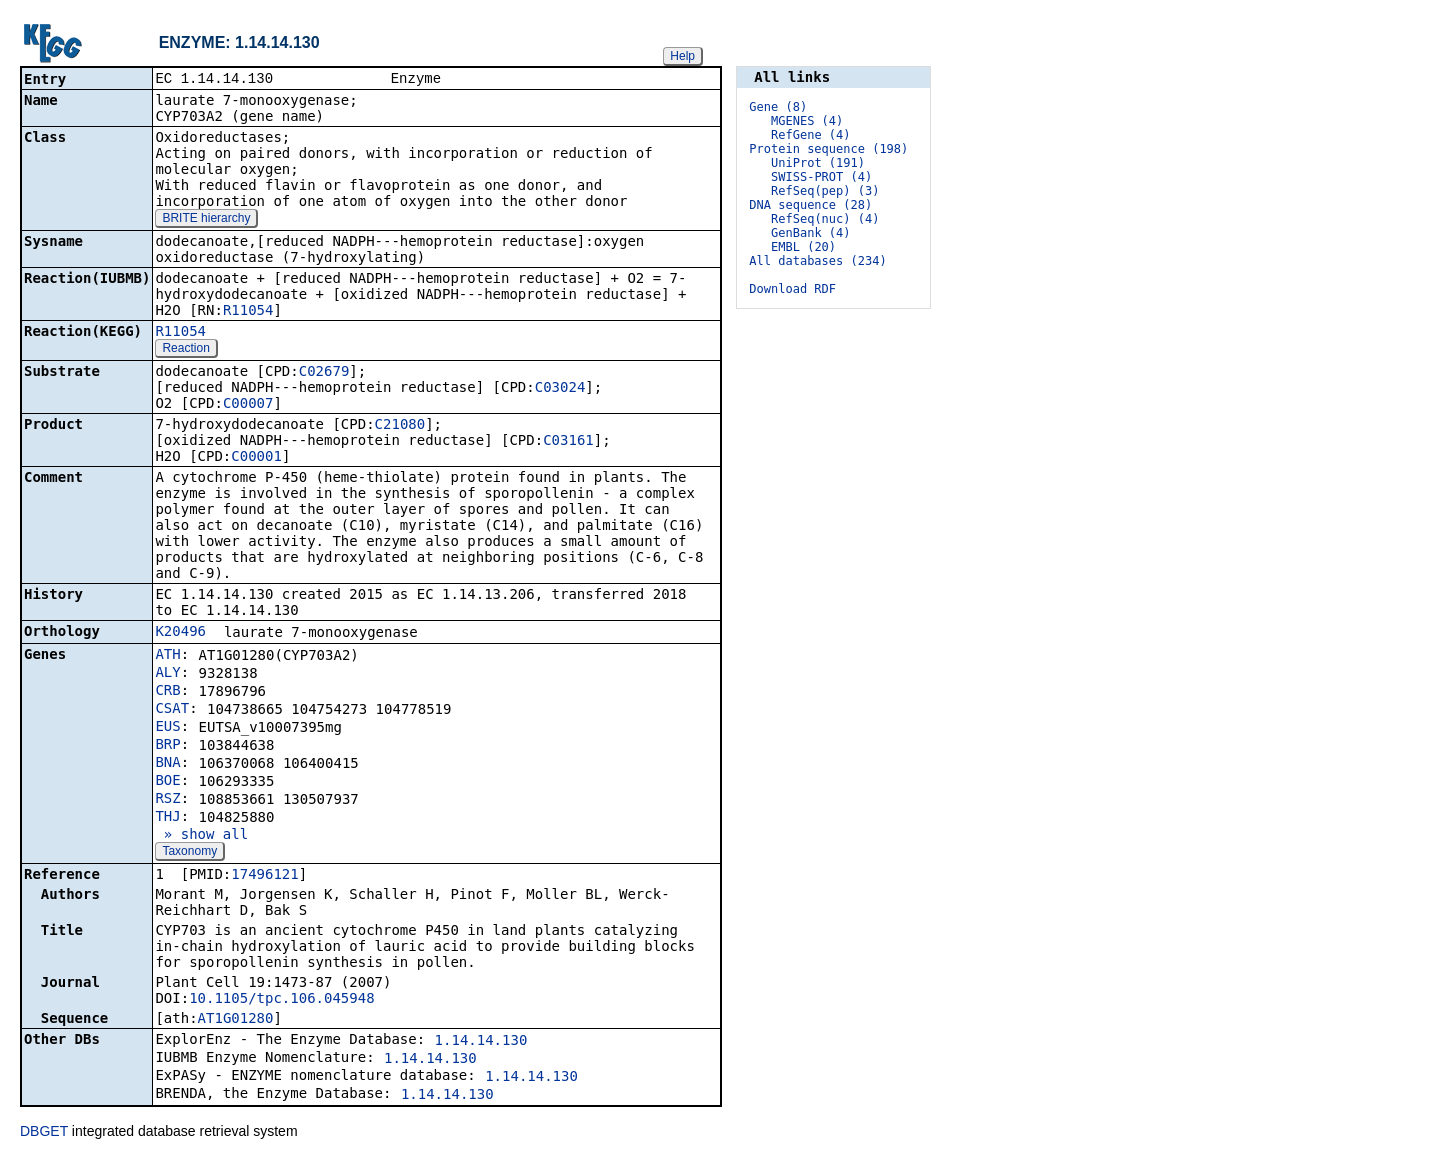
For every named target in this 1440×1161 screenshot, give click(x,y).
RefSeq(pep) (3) (825, 191)
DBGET (44, 1133)
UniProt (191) (818, 163)
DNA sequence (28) (810, 205)
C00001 (256, 458)
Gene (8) (778, 107)
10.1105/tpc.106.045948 (281, 1000)
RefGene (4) (810, 135)
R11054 (248, 312)
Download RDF (792, 289)
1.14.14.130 (481, 1042)
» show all (201, 836)
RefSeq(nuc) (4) (825, 219)
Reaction (185, 350)
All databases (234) (817, 261)
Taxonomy (189, 853)
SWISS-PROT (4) (821, 177)
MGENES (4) (807, 121)
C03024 (560, 389)
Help (682, 56)
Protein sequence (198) (828, 149)
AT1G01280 (236, 1020)
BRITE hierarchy (206, 220)
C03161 (568, 442)
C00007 (248, 405)
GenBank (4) (810, 233)
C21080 (400, 426)
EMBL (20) (803, 247)
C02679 (324, 373)
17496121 (264, 876)
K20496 (180, 633)
